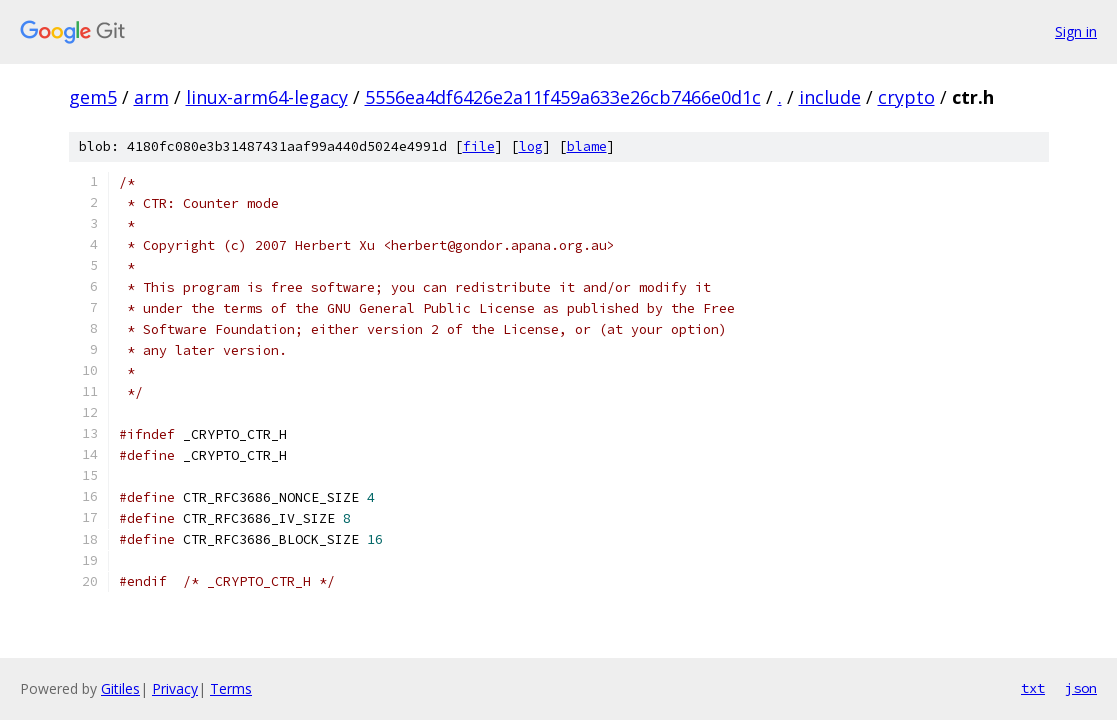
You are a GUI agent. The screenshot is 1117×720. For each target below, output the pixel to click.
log (531, 146)
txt (1033, 688)
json (1081, 688)
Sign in (1076, 31)
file (479, 146)
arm (151, 97)
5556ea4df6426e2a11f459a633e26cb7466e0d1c (563, 97)
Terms (231, 688)
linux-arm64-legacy (267, 97)
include (830, 97)
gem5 (93, 97)
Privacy (175, 688)
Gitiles (120, 688)
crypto (906, 97)
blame (587, 146)
